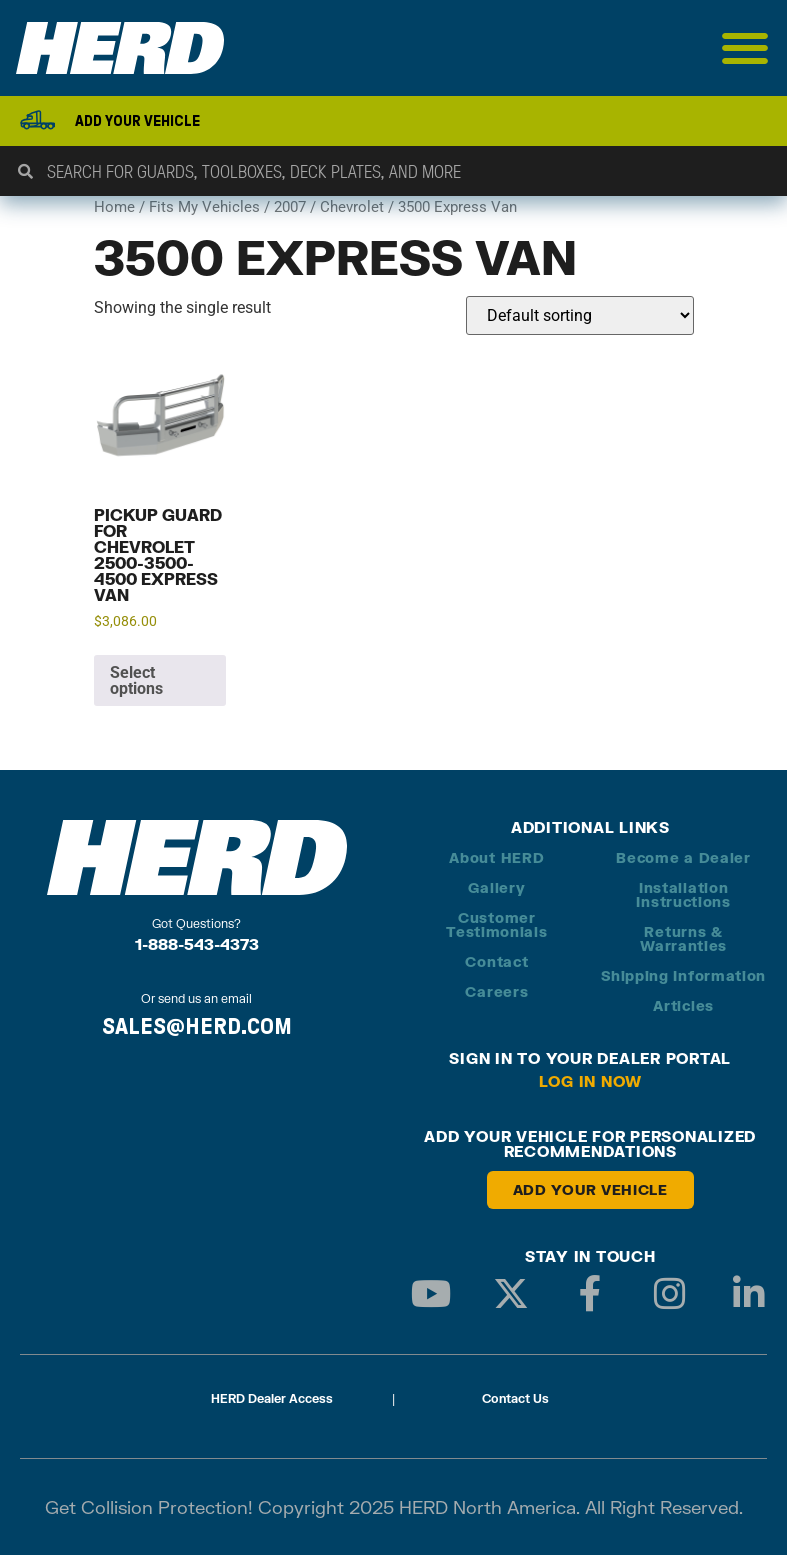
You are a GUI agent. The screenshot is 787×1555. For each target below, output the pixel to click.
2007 (290, 207)
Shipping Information (683, 975)
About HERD (496, 857)
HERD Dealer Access (272, 1398)
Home (114, 207)
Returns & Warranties (683, 938)
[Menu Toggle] (745, 48)
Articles (683, 1005)
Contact (496, 961)
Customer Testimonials (496, 924)
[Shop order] (580, 315)
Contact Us (515, 1398)
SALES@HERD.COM (197, 1026)
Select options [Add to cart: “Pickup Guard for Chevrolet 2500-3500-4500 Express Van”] (136, 680)
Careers (496, 991)
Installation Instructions (683, 894)
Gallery (496, 887)
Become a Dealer (683, 857)
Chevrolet (352, 207)
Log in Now (591, 1081)
